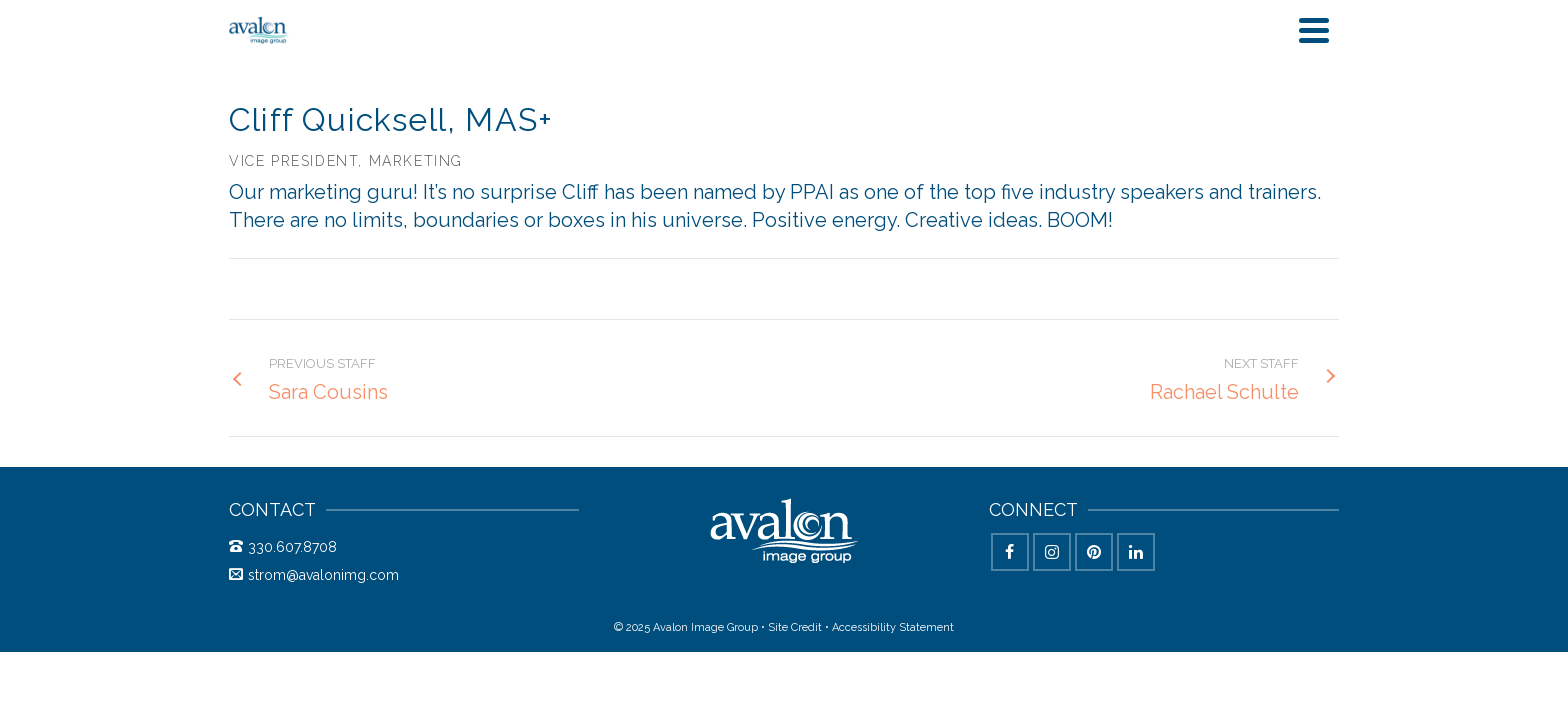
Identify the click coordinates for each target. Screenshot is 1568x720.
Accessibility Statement (893, 647)
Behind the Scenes (1140, 39)
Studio (938, 39)
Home (731, 39)
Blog (1012, 39)
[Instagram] (1052, 572)
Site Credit (795, 647)
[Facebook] (1010, 572)
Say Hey (1295, 39)
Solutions (823, 39)
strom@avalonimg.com (314, 595)
